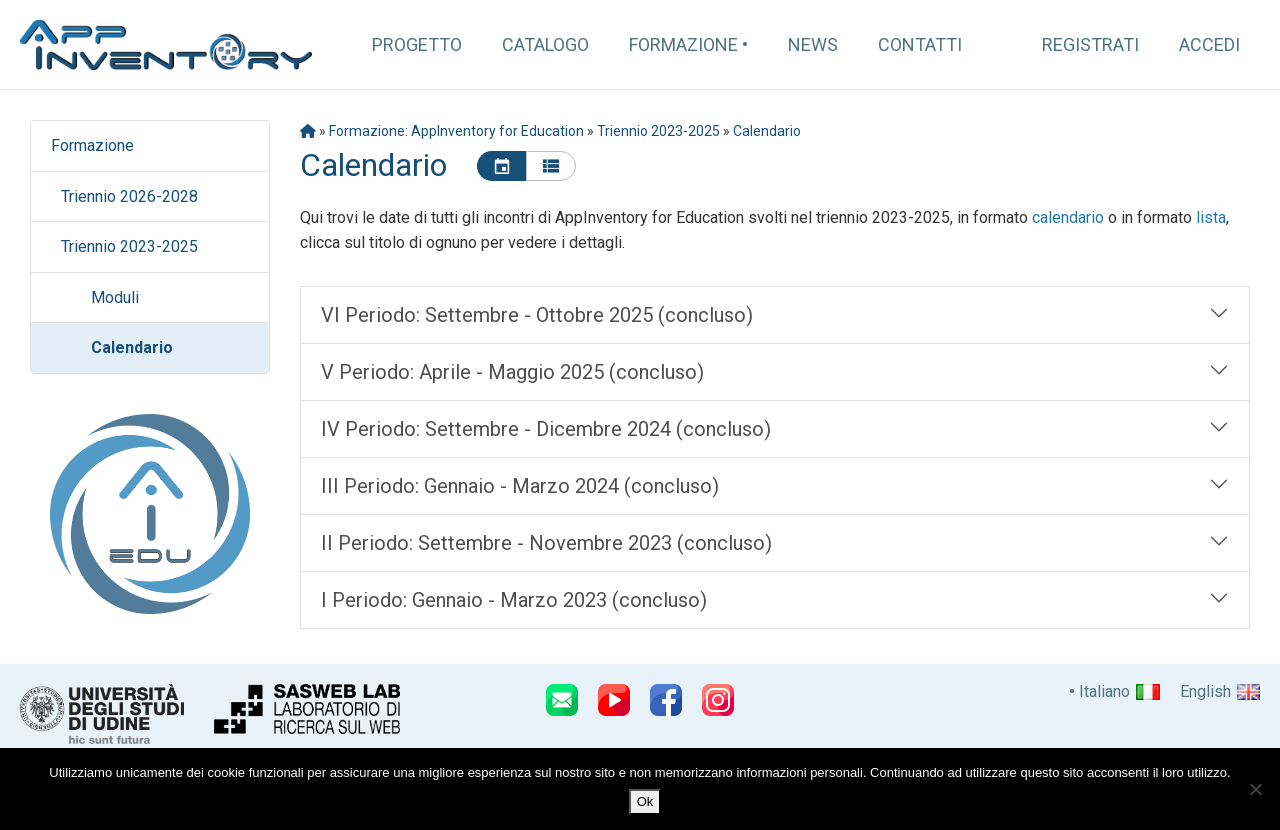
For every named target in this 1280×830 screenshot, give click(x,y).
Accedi (1209, 44)
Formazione (683, 44)
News (813, 44)
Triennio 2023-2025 (129, 246)
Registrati (1090, 44)
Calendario (132, 347)
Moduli (115, 297)
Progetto (417, 44)
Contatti (920, 44)
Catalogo (545, 44)
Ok (645, 801)
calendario (1068, 217)
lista (1211, 217)
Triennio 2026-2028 (129, 196)
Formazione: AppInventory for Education (456, 131)
